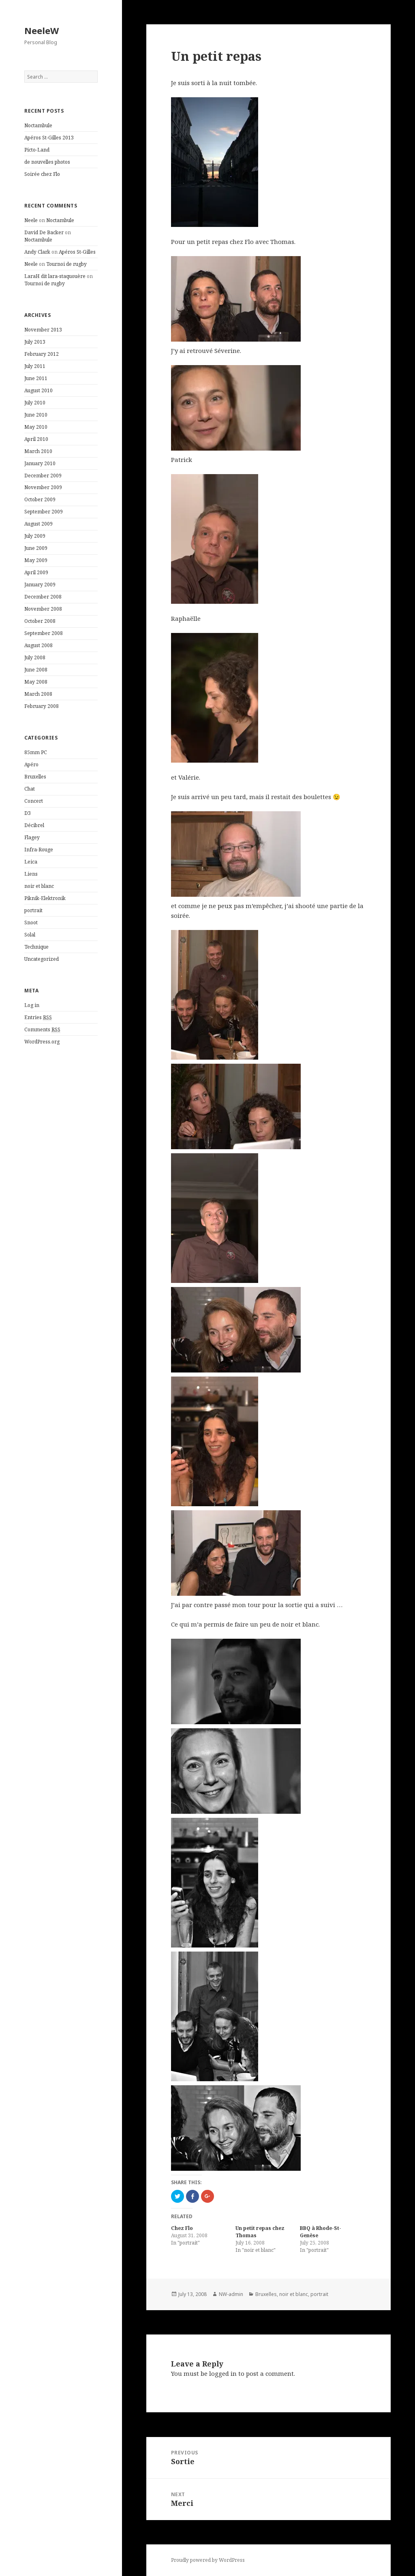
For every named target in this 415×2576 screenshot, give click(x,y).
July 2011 (34, 366)
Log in (31, 1005)
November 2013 (43, 329)
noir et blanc (39, 886)
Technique (36, 946)
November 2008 (43, 608)
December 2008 (43, 596)
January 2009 (40, 584)
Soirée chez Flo (42, 174)
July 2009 (34, 535)
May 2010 (35, 426)
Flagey (32, 837)
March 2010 (38, 451)
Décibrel (34, 825)
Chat (29, 788)
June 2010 (35, 414)
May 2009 (35, 560)
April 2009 (36, 572)
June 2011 (35, 378)
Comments (42, 1029)
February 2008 (41, 706)
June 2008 (35, 669)
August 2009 (38, 523)
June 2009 (35, 548)
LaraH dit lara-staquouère (55, 276)
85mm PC (35, 752)
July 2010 (34, 402)
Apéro (31, 764)
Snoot (31, 922)
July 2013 (34, 341)
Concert (33, 800)
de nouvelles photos (47, 161)
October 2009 (40, 499)
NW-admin (231, 2294)
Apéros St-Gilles (77, 251)
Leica (30, 861)
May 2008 (35, 681)
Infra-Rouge (38, 849)
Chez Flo (182, 2228)
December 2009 (43, 475)
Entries (38, 1017)
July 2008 (34, 657)
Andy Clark (37, 251)
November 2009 (43, 487)
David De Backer (44, 232)
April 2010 (36, 439)
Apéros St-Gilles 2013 (49, 137)
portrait (33, 910)
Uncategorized (41, 959)
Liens (31, 873)
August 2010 (38, 390)
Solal (29, 934)
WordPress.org (42, 1041)
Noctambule (38, 125)
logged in (223, 2373)
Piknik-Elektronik (45, 898)
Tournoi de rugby (66, 264)
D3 (27, 813)
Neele (31, 220)
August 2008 (38, 645)
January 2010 (40, 463)
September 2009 (43, 511)
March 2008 (38, 693)
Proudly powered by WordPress (208, 2560)
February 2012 (41, 354)
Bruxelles (35, 776)
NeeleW (41, 30)
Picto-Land (36, 149)
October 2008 (40, 621)
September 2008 (43, 633)
